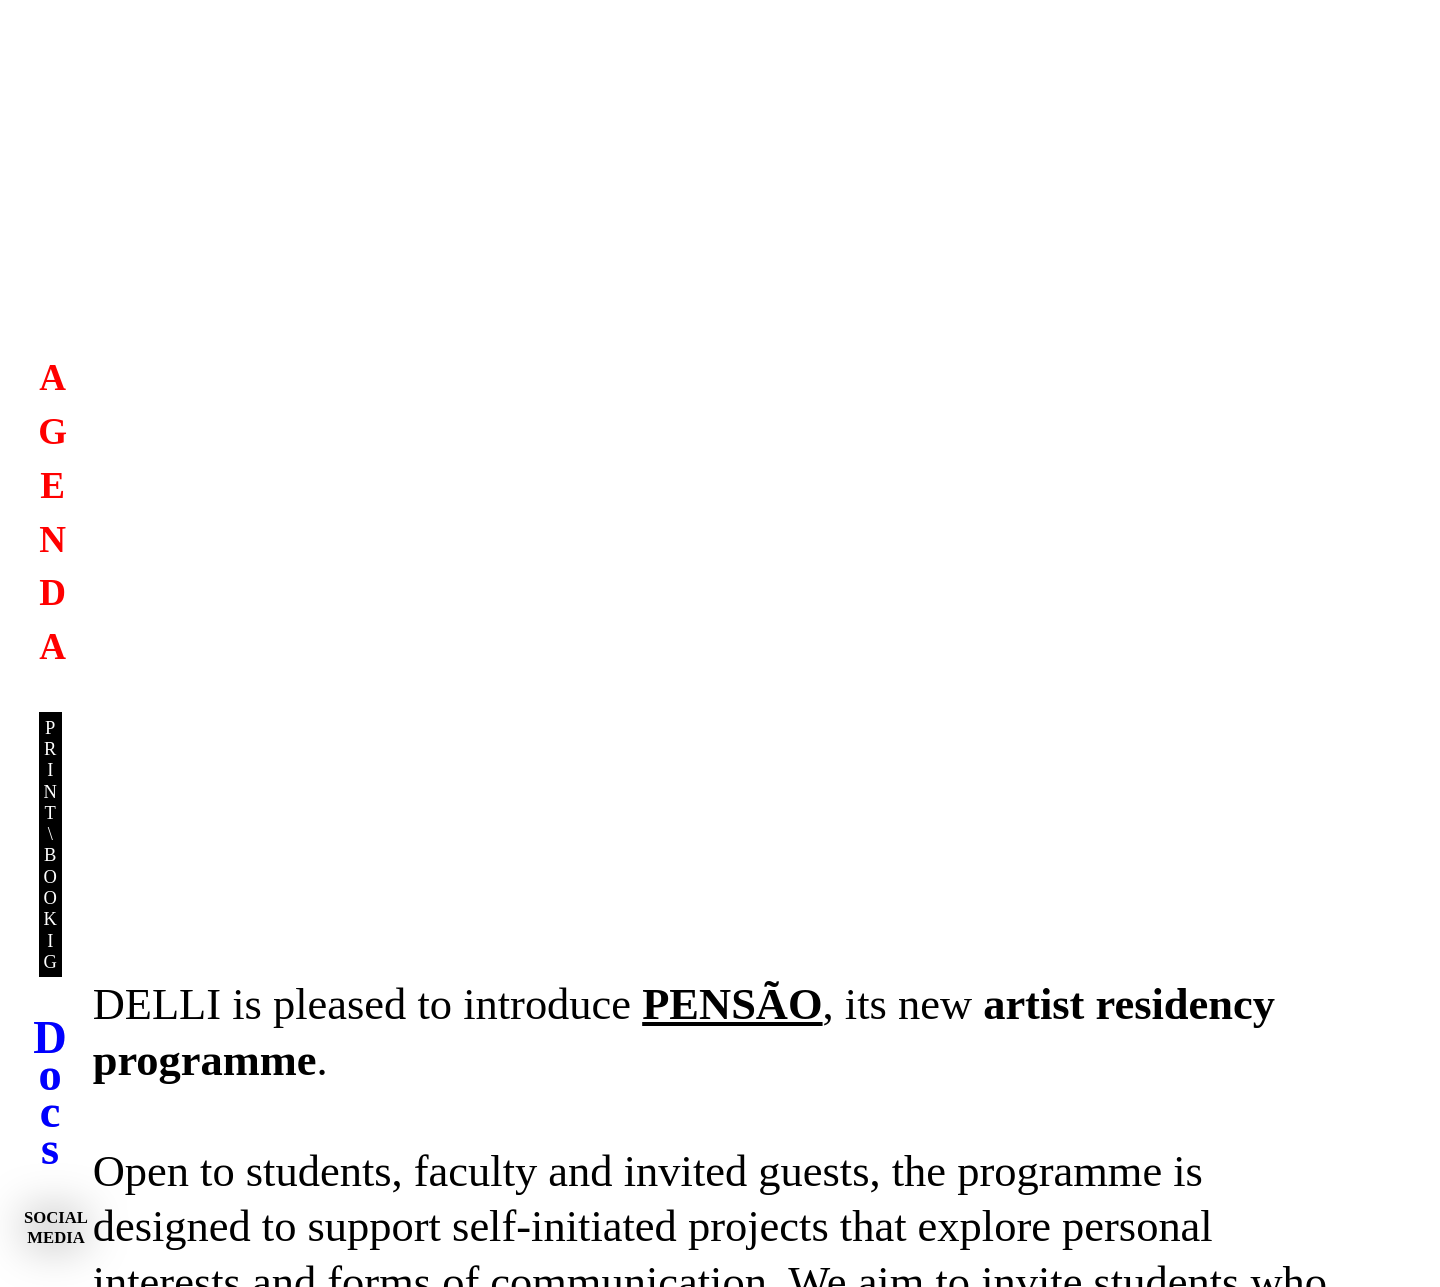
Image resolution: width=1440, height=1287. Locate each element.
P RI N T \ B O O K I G (50, 844)
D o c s (49, 1093)
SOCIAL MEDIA (56, 1227)
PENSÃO (732, 1004)
